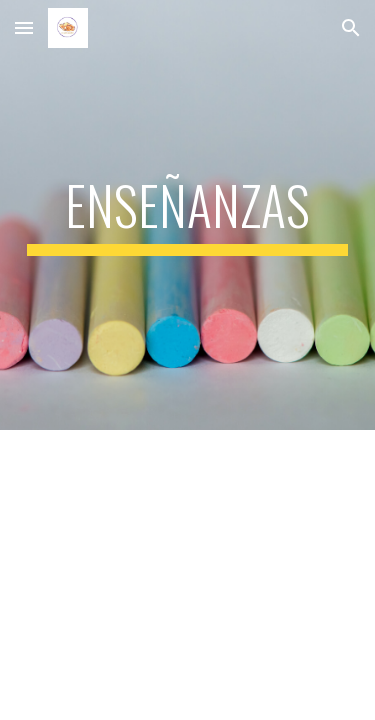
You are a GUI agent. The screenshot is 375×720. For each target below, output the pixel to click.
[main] (188, 215)
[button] (24, 27)
